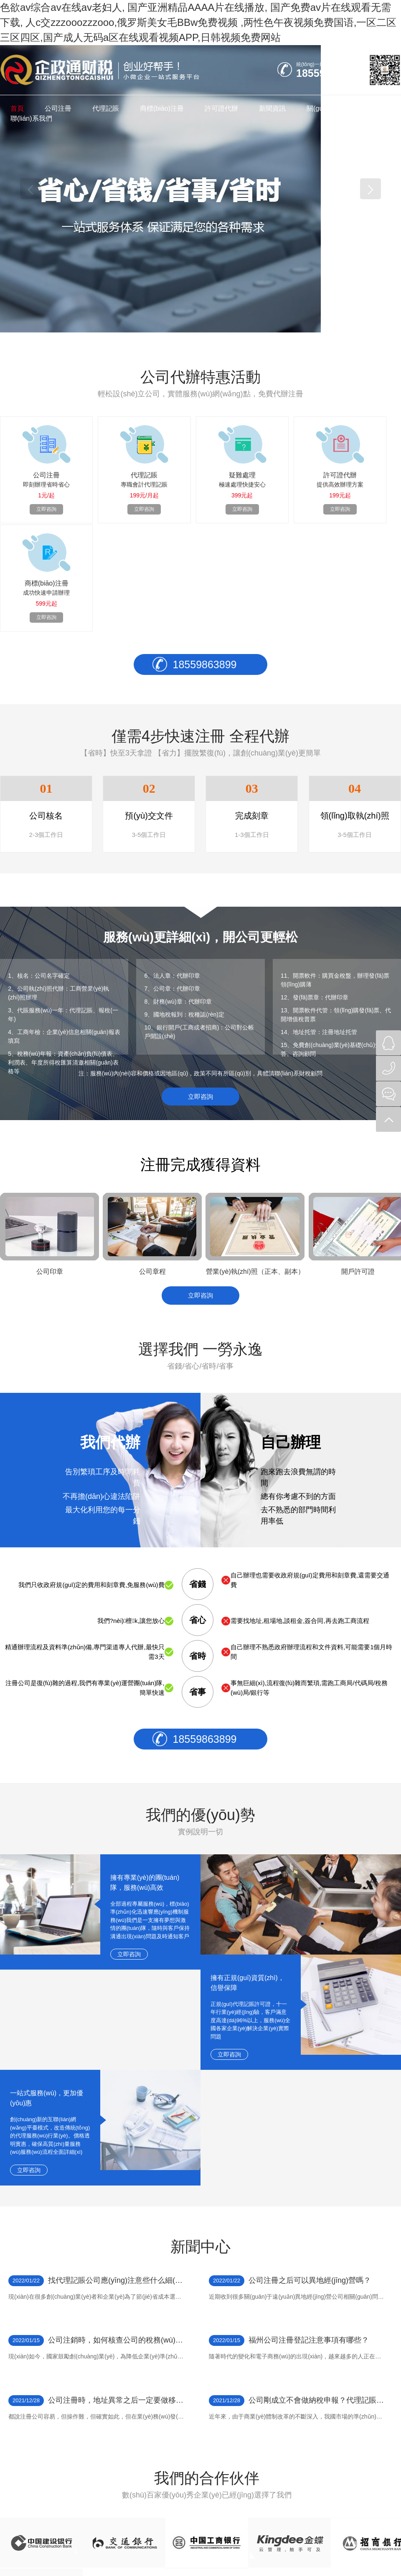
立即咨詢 (200, 990)
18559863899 (205, 554)
